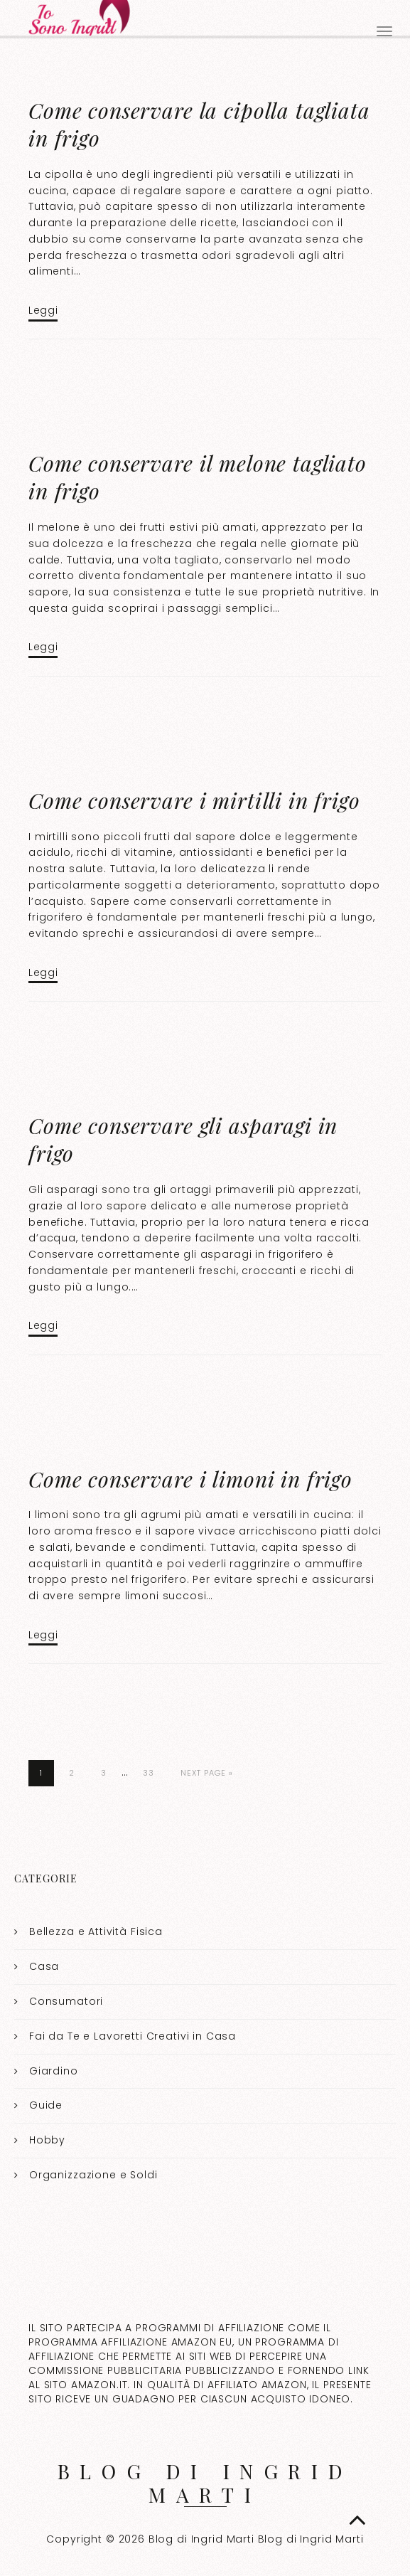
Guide (46, 2105)
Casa (44, 1966)
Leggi (43, 310)
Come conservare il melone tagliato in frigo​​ (197, 477)
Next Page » (206, 1773)
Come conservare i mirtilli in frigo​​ (194, 800)
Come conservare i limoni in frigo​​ (190, 1479)
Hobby (47, 2140)
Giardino (53, 2071)
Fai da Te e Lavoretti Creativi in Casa (132, 2036)
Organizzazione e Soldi (93, 2175)
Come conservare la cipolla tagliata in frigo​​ (199, 124)
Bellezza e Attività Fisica (96, 1931)
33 (148, 1773)
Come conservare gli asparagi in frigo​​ (183, 1139)
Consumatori (66, 2001)
